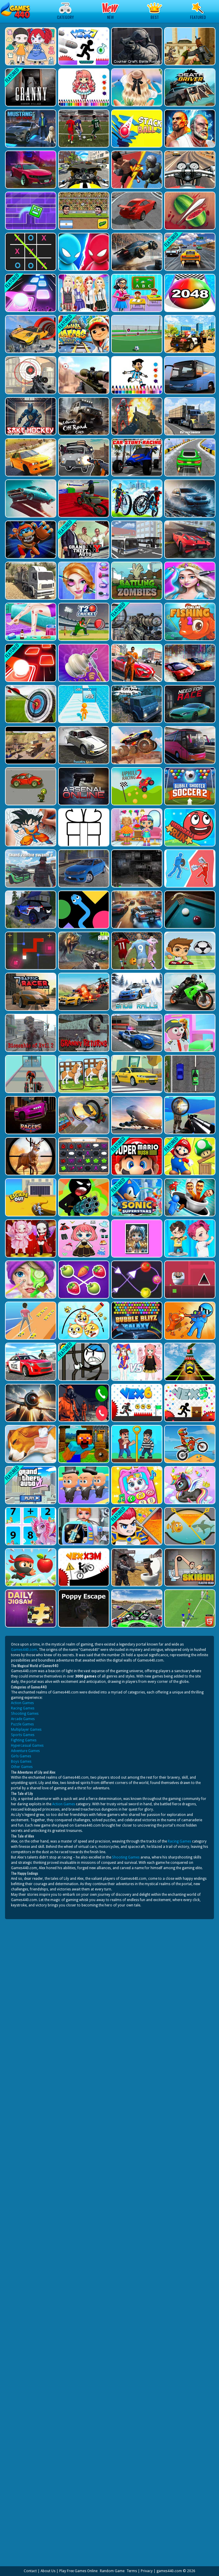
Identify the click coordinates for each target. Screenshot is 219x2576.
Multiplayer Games (26, 1729)
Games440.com (24, 1650)
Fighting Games (23, 1740)
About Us (48, 2571)
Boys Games (21, 1761)
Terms (132, 2571)
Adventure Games (25, 1751)
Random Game (112, 2571)
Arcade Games (23, 1719)
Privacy (147, 2571)
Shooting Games (25, 1714)
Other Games (22, 1767)
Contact (30, 2571)
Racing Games (22, 1708)
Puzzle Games (22, 1724)
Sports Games (22, 1735)
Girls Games (21, 1756)
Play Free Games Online (78, 2571)
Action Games (22, 1703)
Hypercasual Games (27, 1745)
